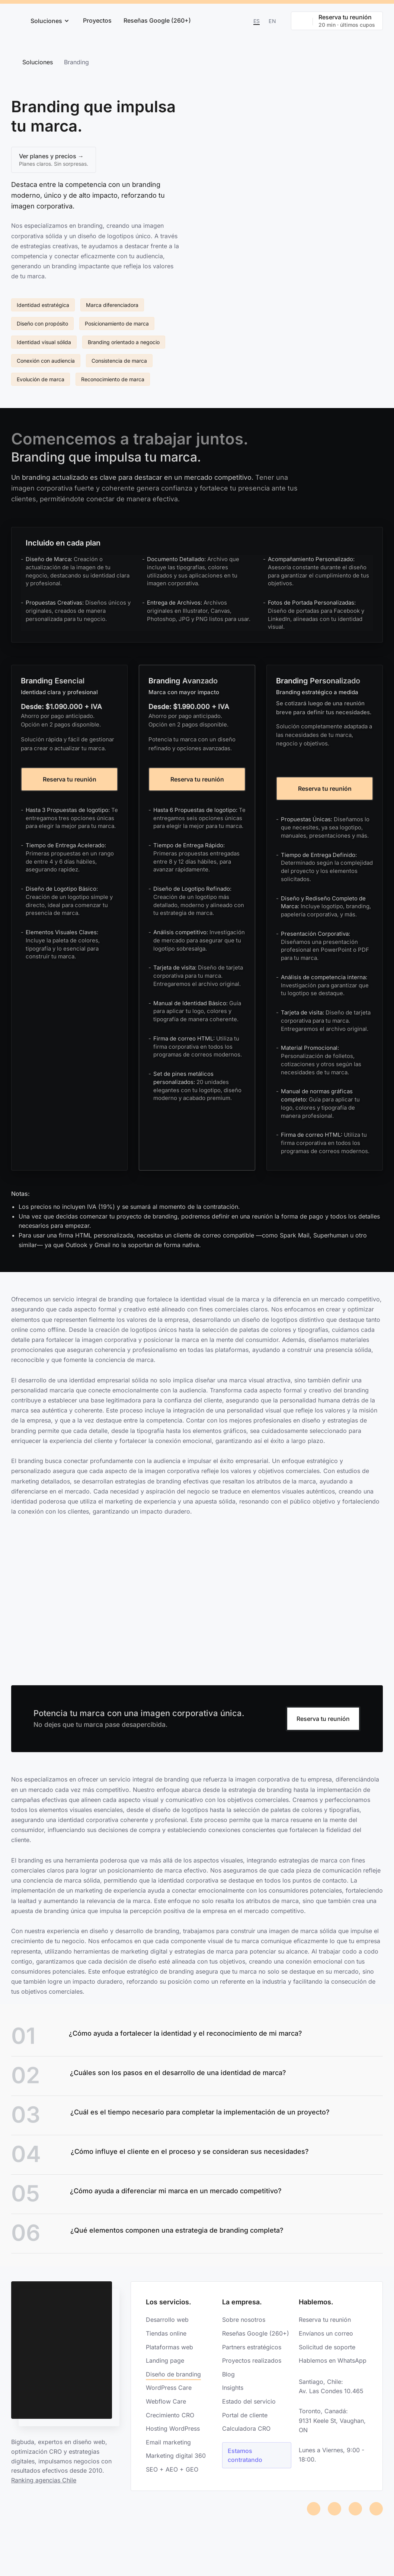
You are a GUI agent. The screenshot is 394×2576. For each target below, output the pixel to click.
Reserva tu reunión (69, 783)
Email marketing (168, 2446)
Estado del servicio (249, 2406)
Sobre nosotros (243, 2324)
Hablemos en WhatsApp (332, 2365)
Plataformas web (169, 2351)
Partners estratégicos (251, 2351)
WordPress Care (169, 2392)
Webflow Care (166, 2406)
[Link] (373, 2044)
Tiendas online (166, 2338)
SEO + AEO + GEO (172, 2474)
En (272, 21)
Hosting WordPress (173, 2433)
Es (256, 21)
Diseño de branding (173, 2378)
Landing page (165, 2365)
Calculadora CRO (246, 2433)
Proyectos (97, 20)
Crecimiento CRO (170, 2419)
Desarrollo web (167, 2324)
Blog (228, 2378)
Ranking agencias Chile (43, 2484)
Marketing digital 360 (176, 2460)
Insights (232, 2392)
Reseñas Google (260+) (157, 20)
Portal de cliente (245, 2419)
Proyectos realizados (251, 2365)
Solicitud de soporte (327, 2351)
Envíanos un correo (326, 2338)
